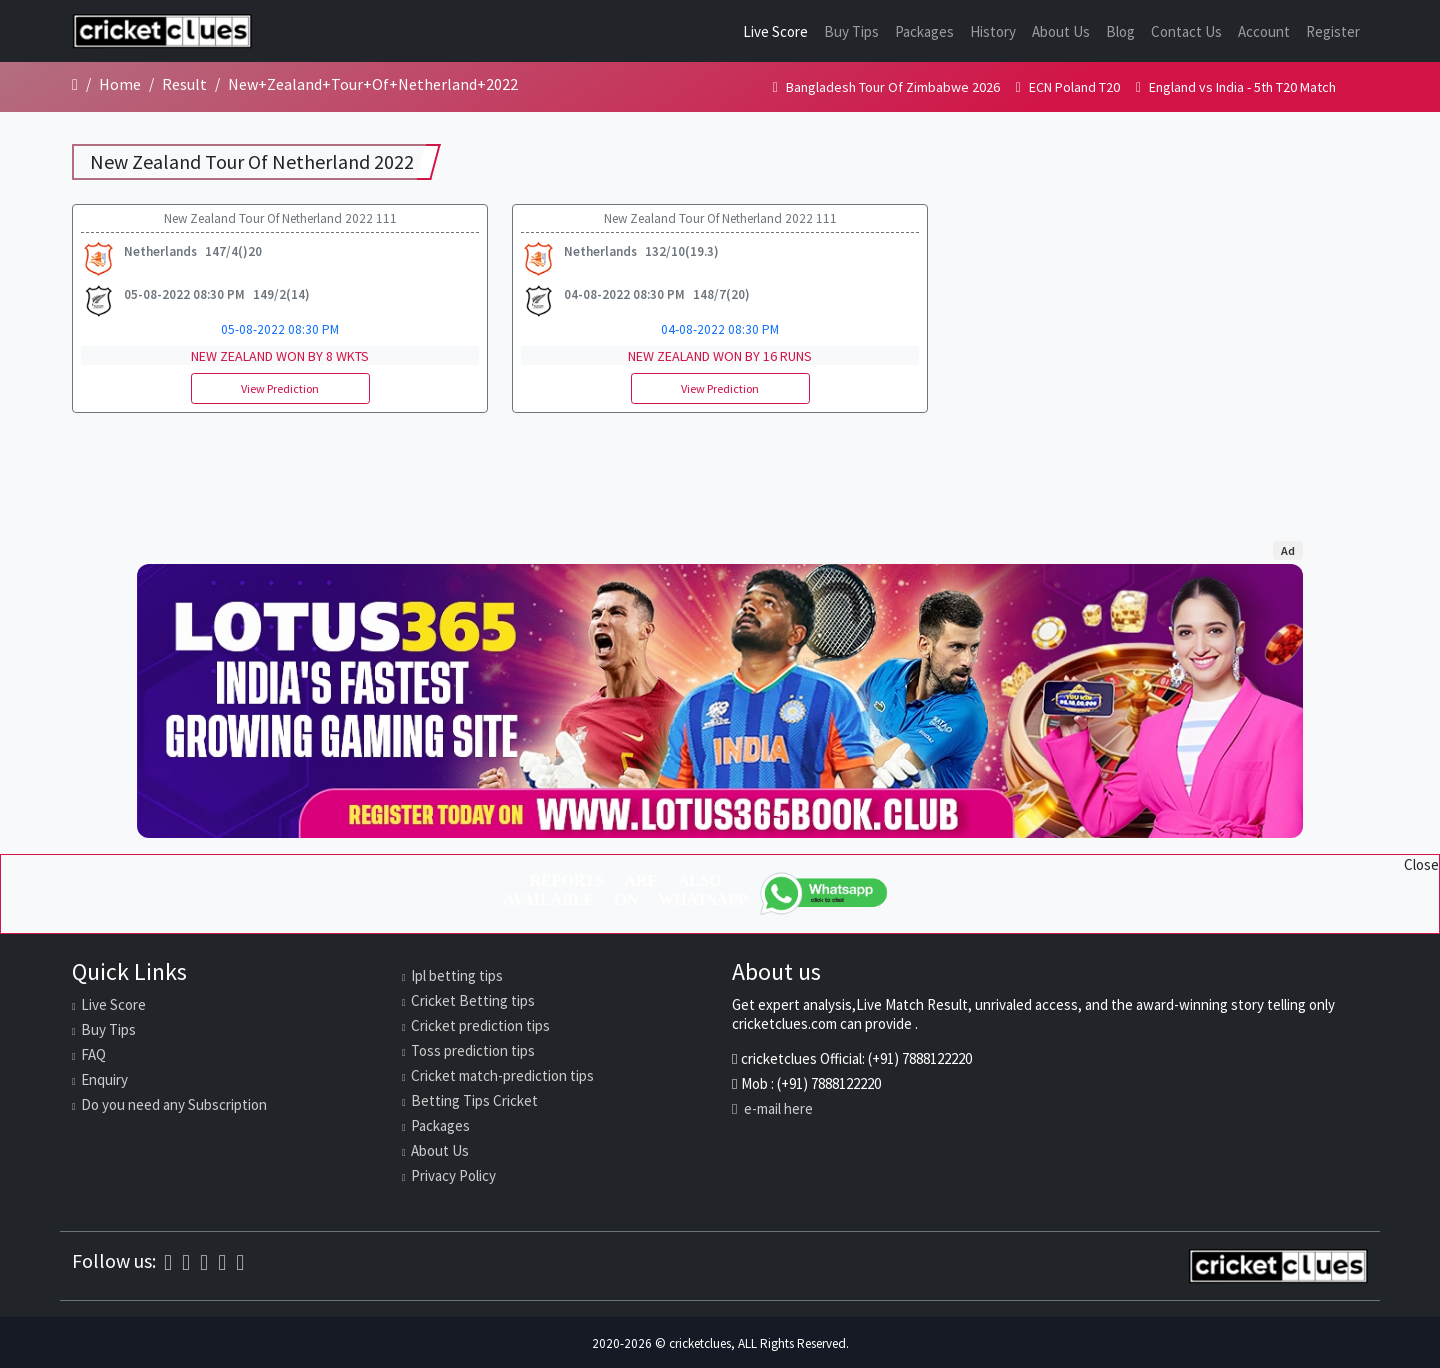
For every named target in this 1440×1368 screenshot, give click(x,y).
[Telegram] (240, 1262)
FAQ (93, 1054)
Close (1421, 864)
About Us (1061, 31)
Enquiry (104, 1079)
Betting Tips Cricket (474, 1100)
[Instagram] (204, 1262)
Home (120, 84)
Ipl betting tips (457, 975)
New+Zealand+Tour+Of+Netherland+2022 (373, 84)
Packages (924, 31)
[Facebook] (168, 1262)
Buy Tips (851, 31)
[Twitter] (222, 1262)
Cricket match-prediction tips (502, 1075)
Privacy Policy (453, 1175)
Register (1333, 31)
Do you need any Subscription (174, 1104)
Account (1264, 31)
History (993, 31)
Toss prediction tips (473, 1050)
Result (184, 84)
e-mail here (772, 1108)
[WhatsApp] (825, 893)
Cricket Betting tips (473, 1000)
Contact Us (1186, 31)
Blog (1120, 31)
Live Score (775, 31)
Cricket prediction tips (480, 1025)
